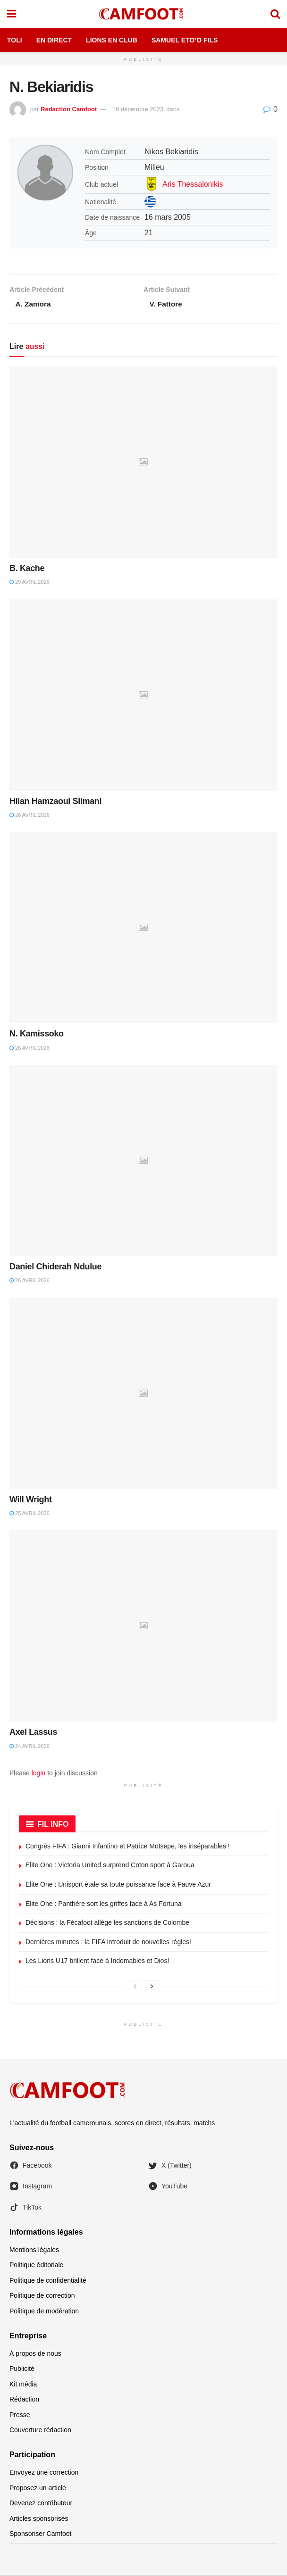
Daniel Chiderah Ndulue (55, 1267)
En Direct (54, 40)
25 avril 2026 (29, 1514)
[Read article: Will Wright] (143, 1394)
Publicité (21, 2369)
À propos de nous (35, 2354)
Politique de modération (44, 2312)
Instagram (30, 2187)
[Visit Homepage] (143, 14)
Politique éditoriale (36, 2266)
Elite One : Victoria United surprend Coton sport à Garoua (109, 1866)
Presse (19, 2415)
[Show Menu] (11, 14)
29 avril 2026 (29, 583)
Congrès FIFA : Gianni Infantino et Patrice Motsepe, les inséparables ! (127, 1847)
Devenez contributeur (40, 2504)
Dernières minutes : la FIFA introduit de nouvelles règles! (108, 1942)
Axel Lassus (33, 1733)
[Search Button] (275, 14)
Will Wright (30, 1500)
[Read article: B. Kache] (143, 463)
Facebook (30, 2166)
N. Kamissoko (36, 1034)
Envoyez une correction (43, 2473)
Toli (14, 40)
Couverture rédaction (40, 2431)
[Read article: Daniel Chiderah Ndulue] (143, 1161)
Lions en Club (111, 40)
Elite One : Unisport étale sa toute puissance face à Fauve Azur (118, 1885)
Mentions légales (34, 2250)
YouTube (167, 2187)
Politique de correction (42, 2296)
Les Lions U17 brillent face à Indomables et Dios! (97, 1961)
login (39, 1774)
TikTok (25, 2208)
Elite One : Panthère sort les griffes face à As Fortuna (103, 1904)
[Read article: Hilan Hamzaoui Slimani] (143, 696)
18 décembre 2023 (137, 109)
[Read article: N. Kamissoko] (143, 928)
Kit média (23, 2385)
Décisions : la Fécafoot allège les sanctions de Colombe (107, 1923)
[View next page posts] (152, 1987)
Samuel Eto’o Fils (185, 40)
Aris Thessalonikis (192, 184)
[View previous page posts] (135, 1987)
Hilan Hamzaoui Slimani (55, 802)
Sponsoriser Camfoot (40, 2534)
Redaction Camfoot (69, 109)
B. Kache (26, 569)
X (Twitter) (170, 2166)
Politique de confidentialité (47, 2281)
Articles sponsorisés (38, 2519)
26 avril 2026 (29, 816)
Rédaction (24, 2400)
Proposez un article (37, 2489)
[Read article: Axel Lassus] (143, 1627)
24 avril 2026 (29, 1747)
